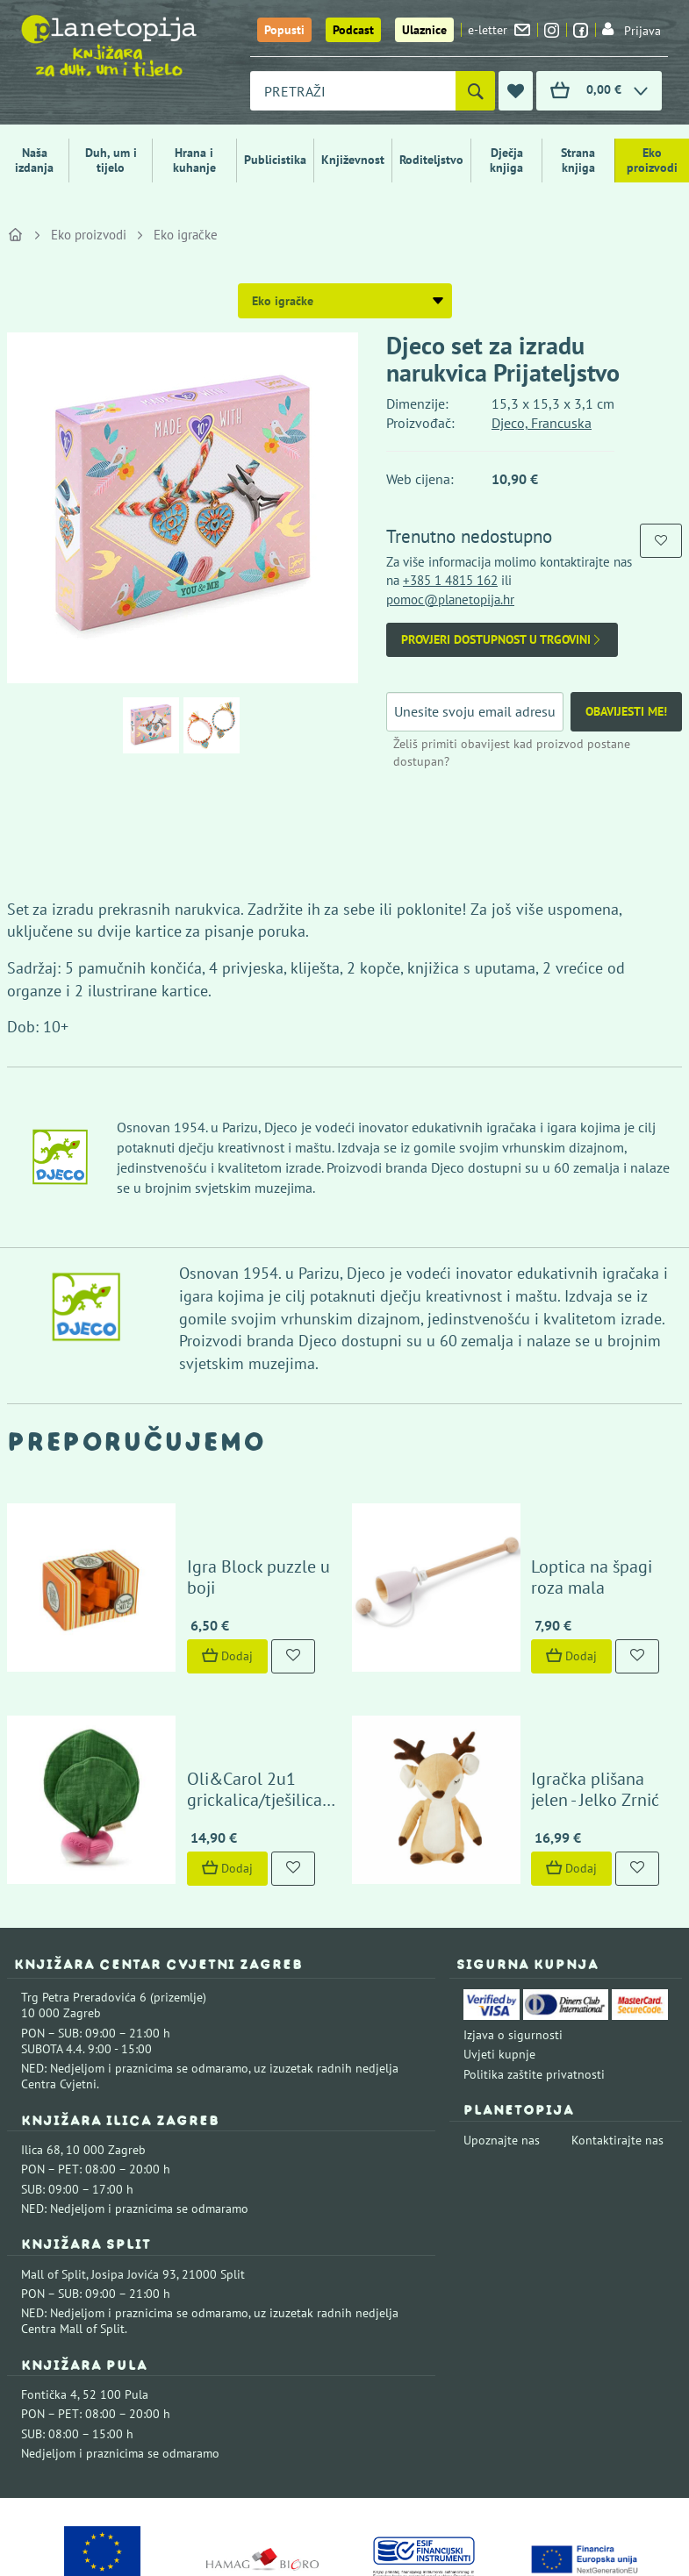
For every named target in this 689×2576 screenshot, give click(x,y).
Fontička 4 (49, 2300)
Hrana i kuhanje (194, 160)
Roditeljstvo (431, 160)
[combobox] (353, 91)
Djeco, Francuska (542, 423)
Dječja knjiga (506, 160)
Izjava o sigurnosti (513, 1940)
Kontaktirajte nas (617, 2045)
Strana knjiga (578, 160)
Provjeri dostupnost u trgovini (502, 640)
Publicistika (275, 160)
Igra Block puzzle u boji (231, 1540)
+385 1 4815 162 (450, 580)
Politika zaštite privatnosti (534, 1979)
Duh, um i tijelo (111, 160)
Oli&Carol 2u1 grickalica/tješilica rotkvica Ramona (211, 1705)
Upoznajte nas (501, 2045)
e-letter (499, 30)
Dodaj (184, 1608)
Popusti (284, 30)
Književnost (352, 160)
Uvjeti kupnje (499, 1960)
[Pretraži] (475, 91)
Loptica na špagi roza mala (568, 1530)
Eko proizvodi (652, 160)
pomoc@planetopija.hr (450, 599)
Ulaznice (424, 30)
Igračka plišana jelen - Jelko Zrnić (569, 1694)
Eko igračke (186, 234)
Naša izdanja (34, 160)
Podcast (353, 30)
